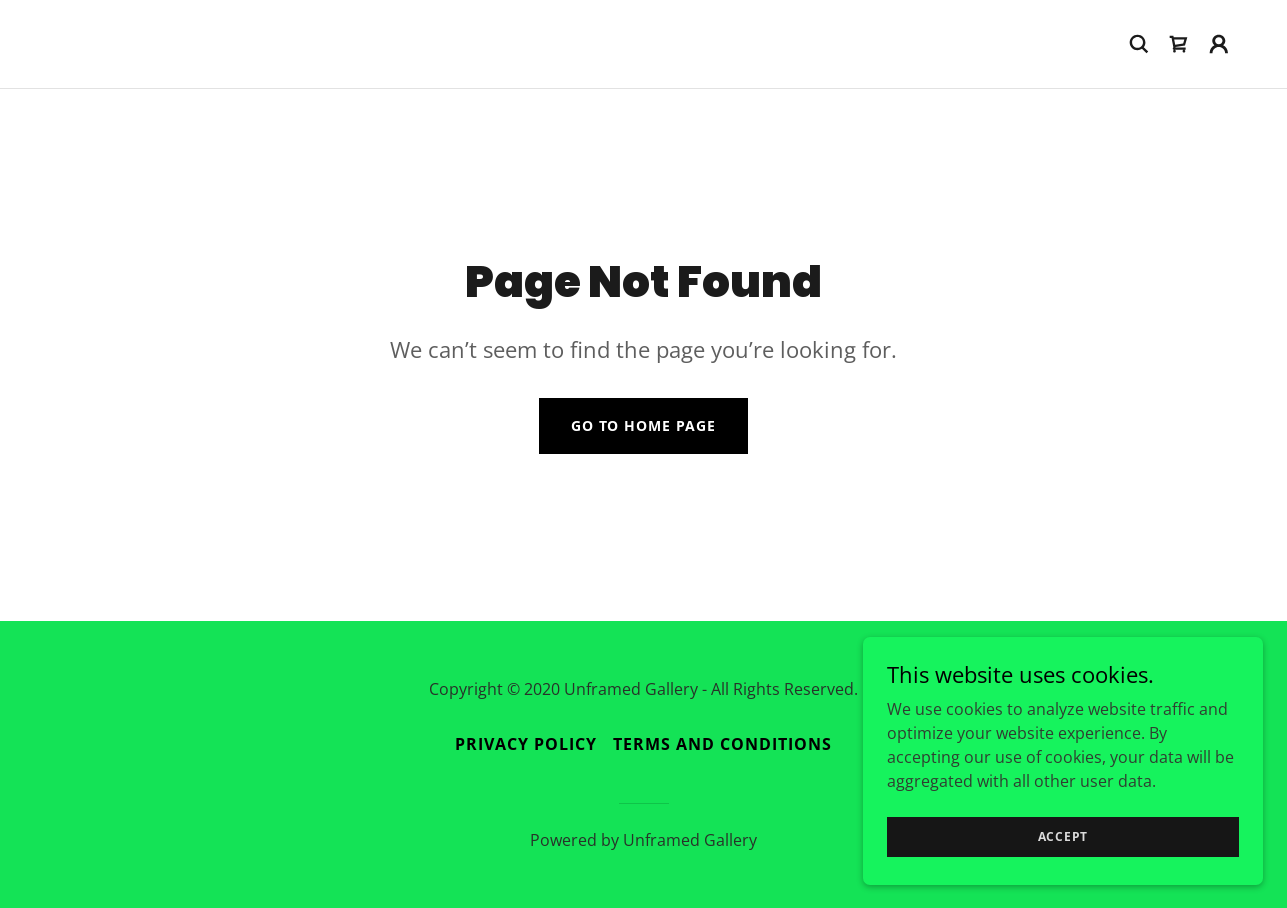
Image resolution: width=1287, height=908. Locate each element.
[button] (1219, 44)
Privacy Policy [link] (526, 744)
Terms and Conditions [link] (722, 744)
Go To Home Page (643, 425)
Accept (1063, 877)
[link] (1179, 44)
